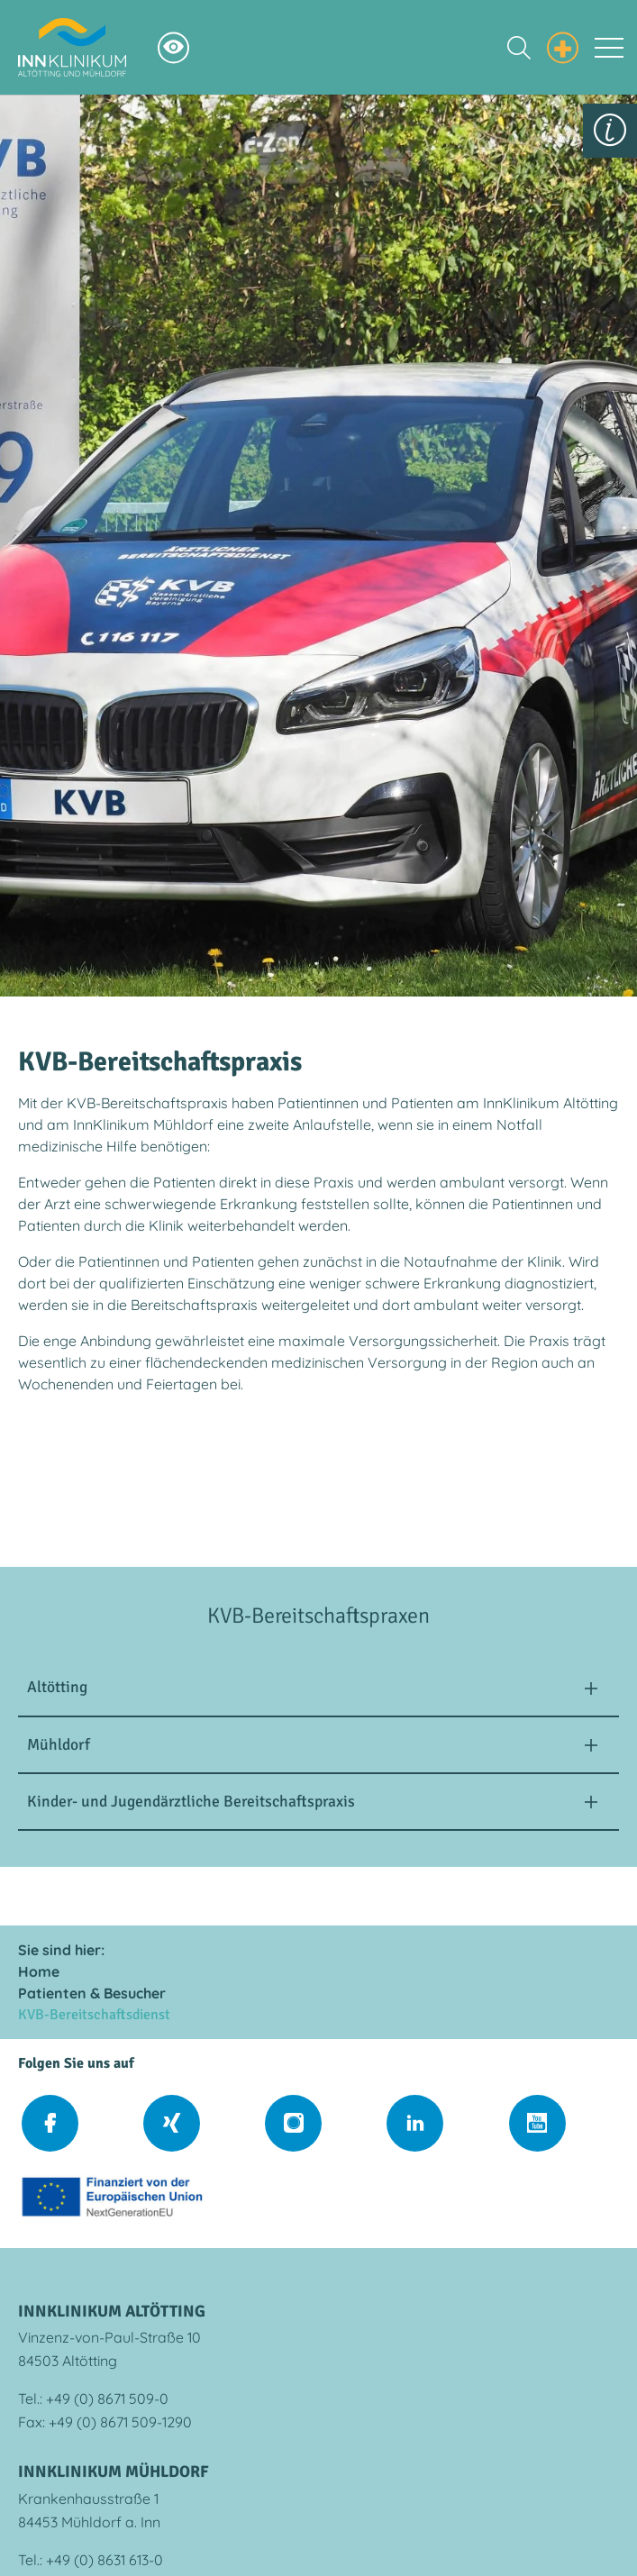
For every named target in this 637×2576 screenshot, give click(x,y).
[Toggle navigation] (609, 47)
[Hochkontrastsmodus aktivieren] (173, 47)
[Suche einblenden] (519, 47)
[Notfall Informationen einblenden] (562, 44)
